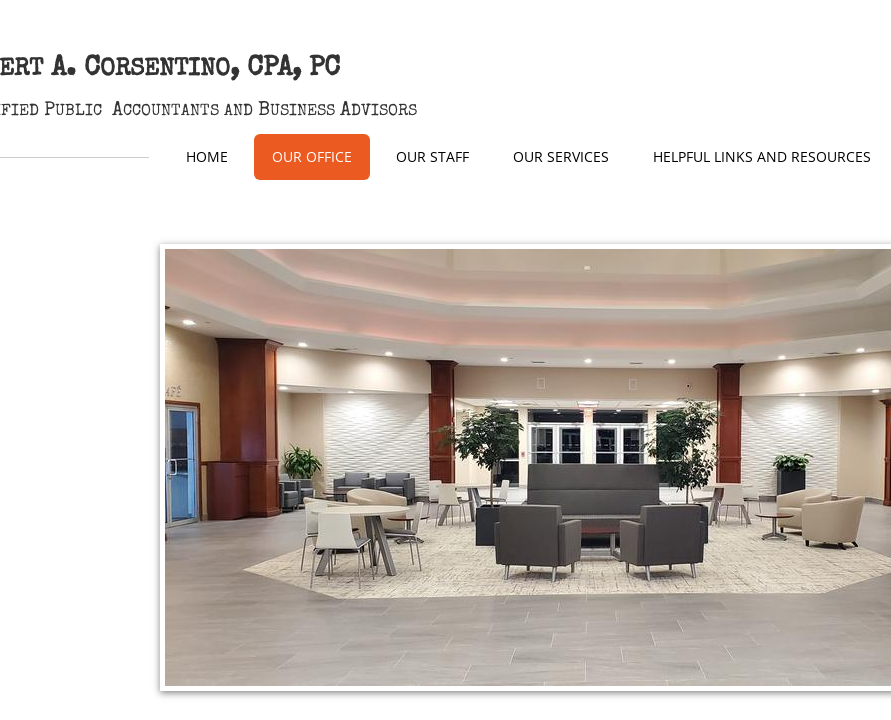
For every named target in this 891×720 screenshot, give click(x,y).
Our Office (312, 156)
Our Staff (432, 156)
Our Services (561, 156)
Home (207, 156)
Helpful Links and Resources (762, 156)
